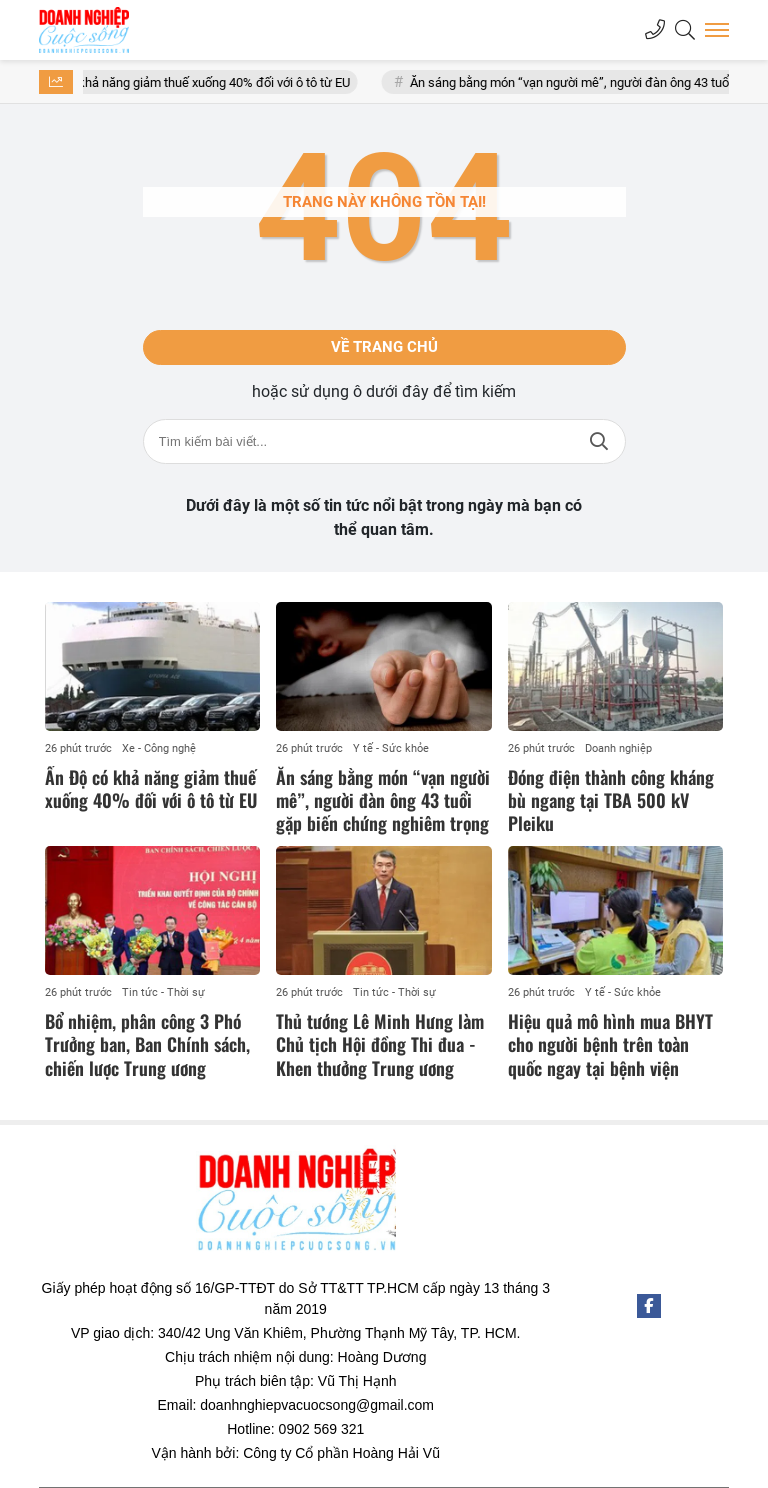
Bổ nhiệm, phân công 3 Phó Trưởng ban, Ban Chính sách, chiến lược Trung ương (147, 1044)
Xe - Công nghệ (159, 748)
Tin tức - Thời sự (163, 992)
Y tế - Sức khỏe (391, 748)
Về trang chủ (384, 347)
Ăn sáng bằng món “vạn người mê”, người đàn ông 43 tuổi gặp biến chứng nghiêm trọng (383, 800)
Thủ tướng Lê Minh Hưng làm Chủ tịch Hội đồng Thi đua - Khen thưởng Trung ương (380, 1044)
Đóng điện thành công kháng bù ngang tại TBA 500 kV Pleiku (611, 800)
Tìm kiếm (599, 441)
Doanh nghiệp (618, 748)
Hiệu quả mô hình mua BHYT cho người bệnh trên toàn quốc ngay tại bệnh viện (610, 1044)
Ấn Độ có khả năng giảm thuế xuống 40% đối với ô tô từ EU (201, 82)
